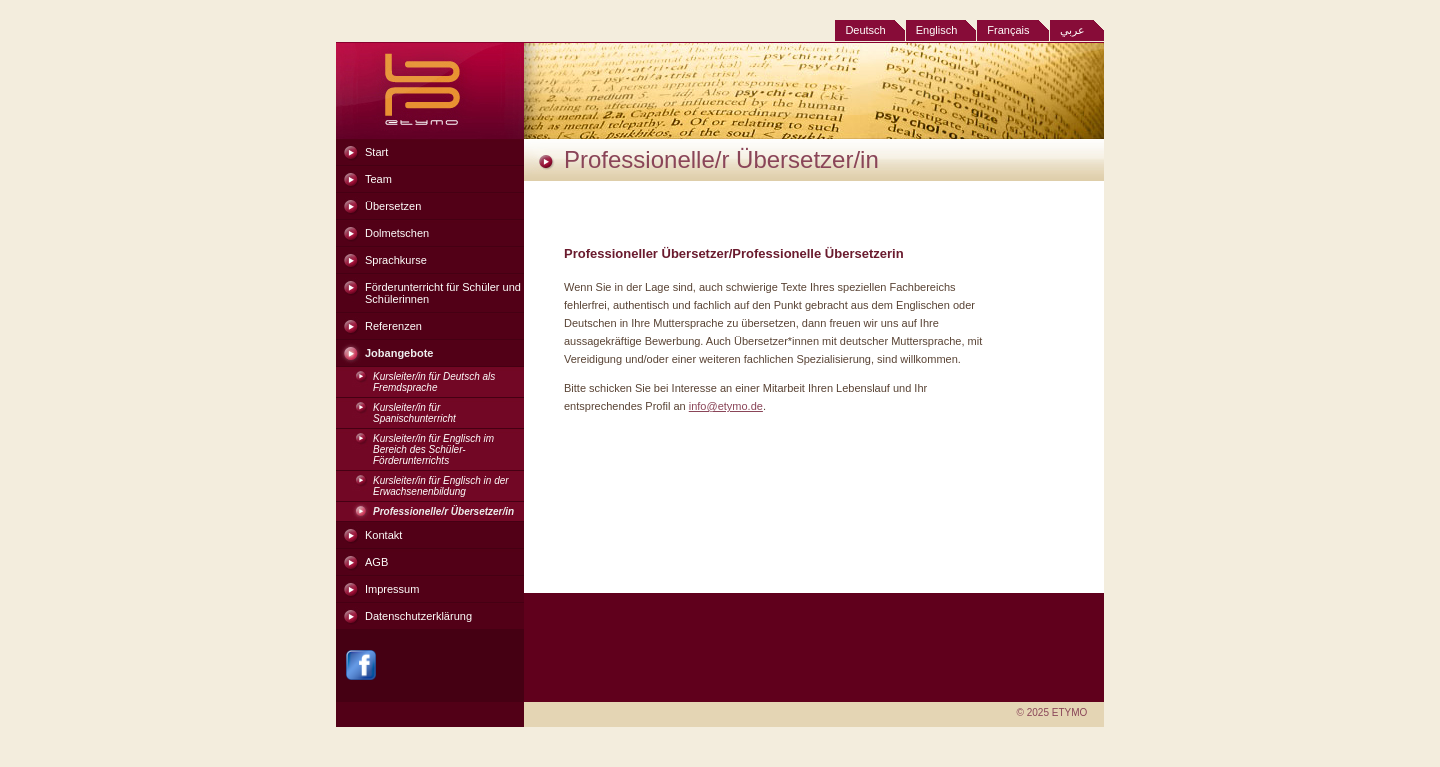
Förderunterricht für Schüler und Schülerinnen (443, 293)
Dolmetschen (397, 233)
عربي (1072, 30)
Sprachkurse (396, 260)
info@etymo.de (726, 406)
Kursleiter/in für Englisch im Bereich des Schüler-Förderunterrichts (433, 449)
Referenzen (393, 326)
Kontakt (383, 535)
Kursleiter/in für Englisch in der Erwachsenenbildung (441, 486)
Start (376, 152)
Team (378, 179)
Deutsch (865, 30)
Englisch (937, 30)
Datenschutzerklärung (418, 616)
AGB (376, 562)
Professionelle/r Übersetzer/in (443, 511)
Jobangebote (399, 353)
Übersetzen (393, 206)
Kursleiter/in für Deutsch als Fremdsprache (434, 382)
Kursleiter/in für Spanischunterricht (414, 413)
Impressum (392, 589)
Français (1008, 30)
